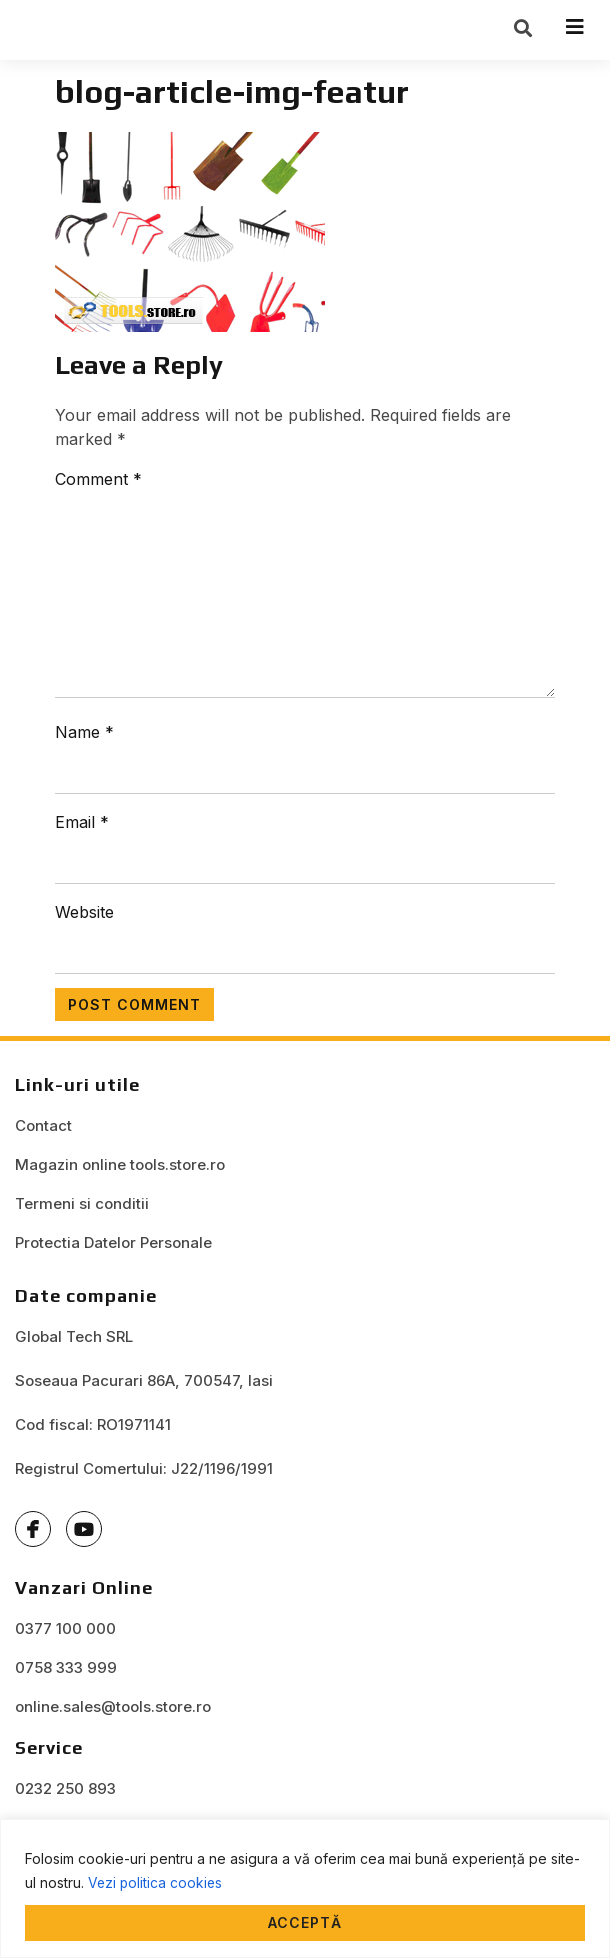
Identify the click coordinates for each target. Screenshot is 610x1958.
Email (82, 829)
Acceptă (305, 1922)
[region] (305, 1888)
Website (84, 919)
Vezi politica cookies (156, 1882)
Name (84, 739)
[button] (522, 31)
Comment (98, 486)
